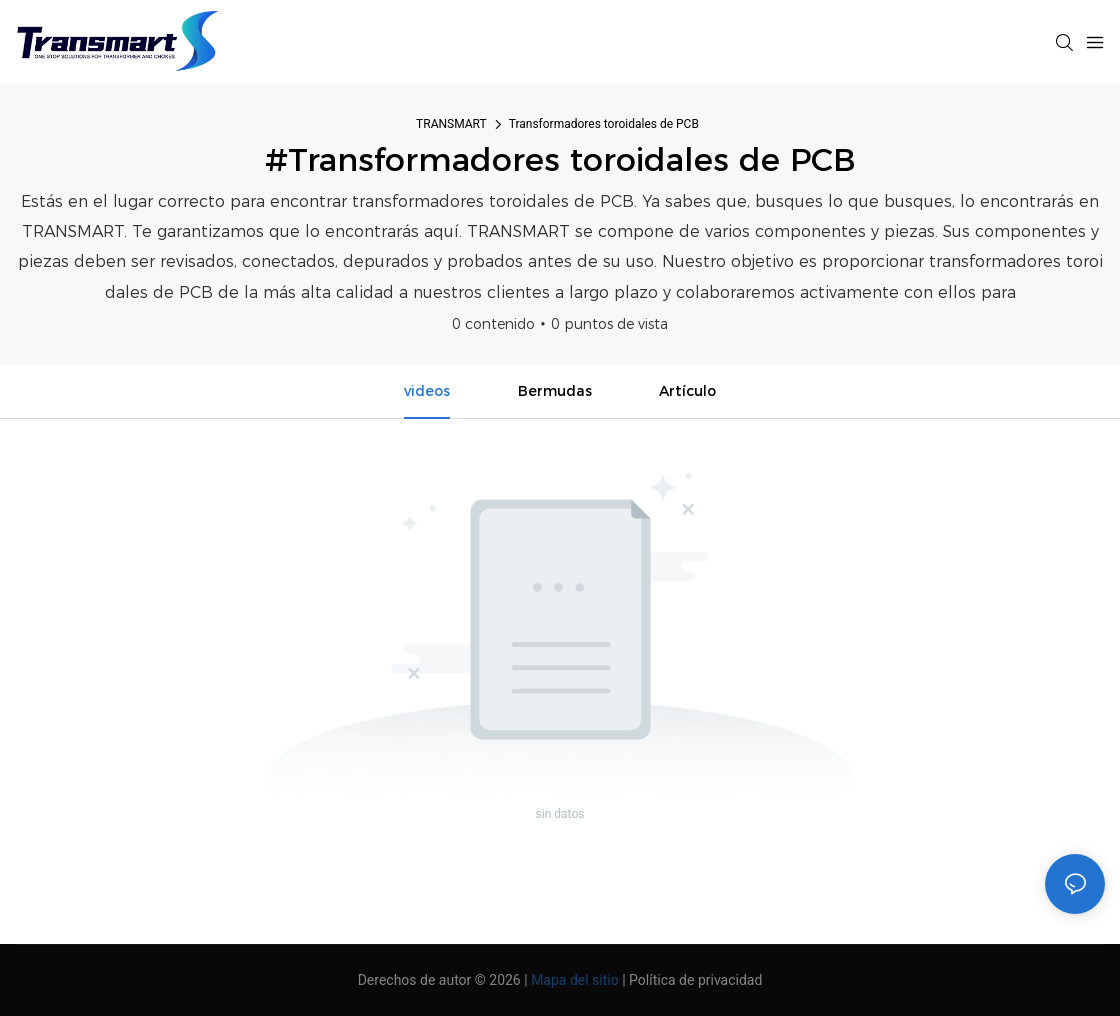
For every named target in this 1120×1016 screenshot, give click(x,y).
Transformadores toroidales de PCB (604, 124)
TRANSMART (451, 124)
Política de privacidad (695, 980)
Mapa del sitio (575, 980)
